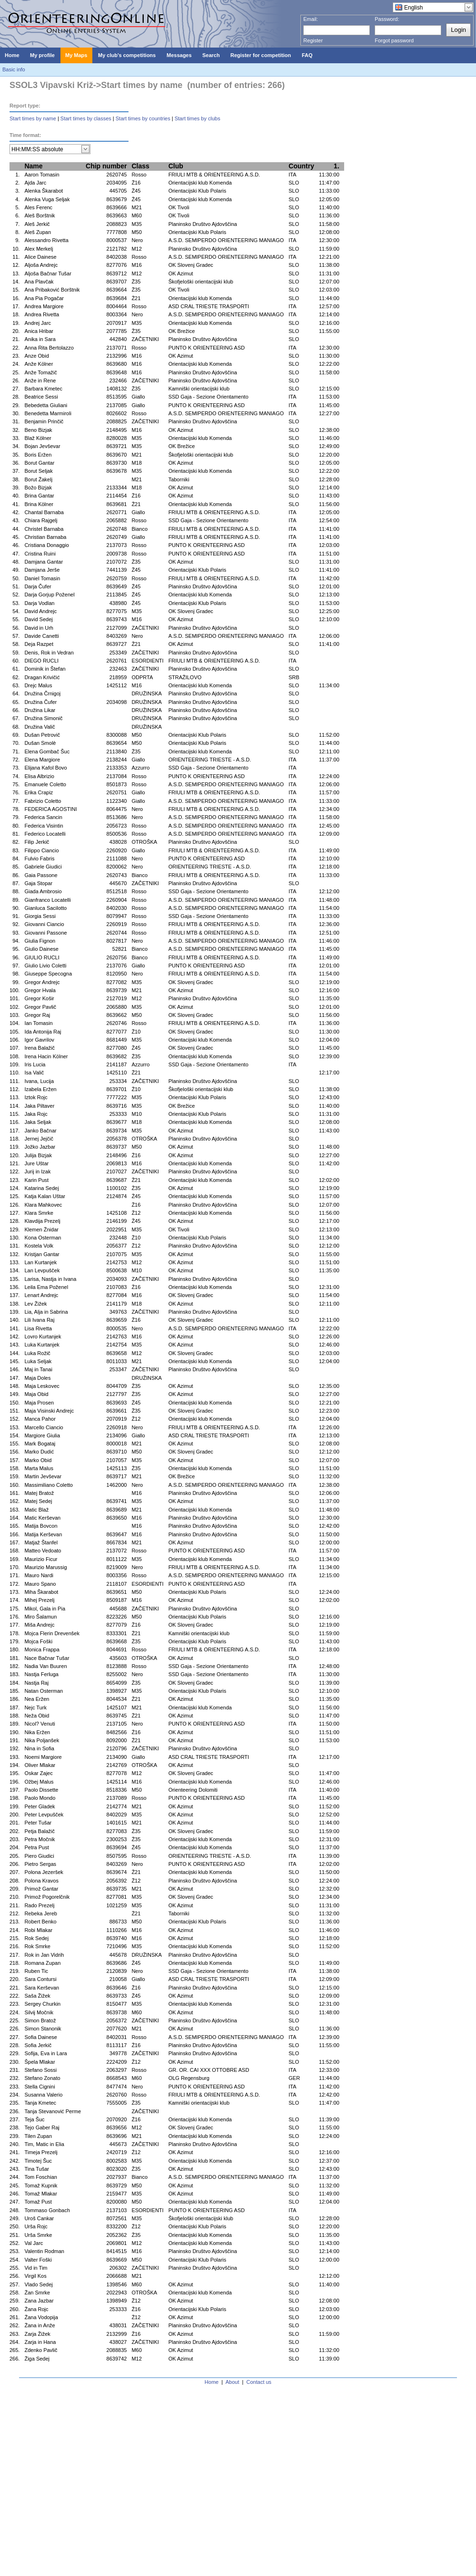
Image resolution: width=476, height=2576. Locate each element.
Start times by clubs (197, 118)
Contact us (259, 2382)
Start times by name (33, 118)
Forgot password (394, 40)
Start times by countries (143, 118)
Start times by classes (85, 118)
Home (211, 2382)
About (232, 2382)
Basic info (13, 69)
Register (313, 40)
